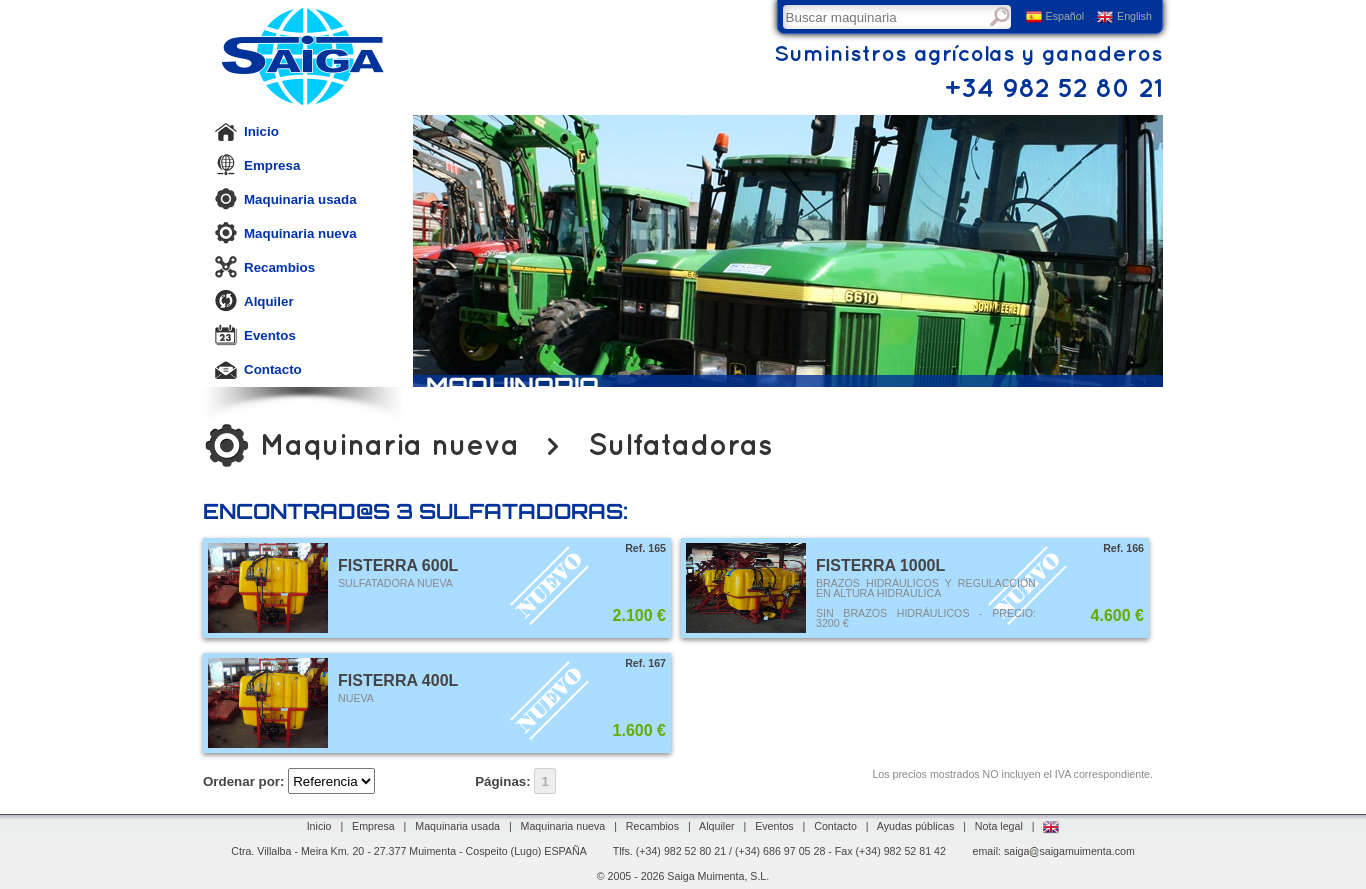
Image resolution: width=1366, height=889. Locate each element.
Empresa (257, 165)
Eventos (255, 335)
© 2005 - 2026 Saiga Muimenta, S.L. (683, 876)
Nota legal (999, 826)
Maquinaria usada (285, 199)
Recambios (264, 267)
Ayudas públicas (915, 826)
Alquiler (254, 301)
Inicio (246, 131)
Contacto (258, 369)
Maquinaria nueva (285, 233)
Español (1055, 17)
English (1124, 17)
